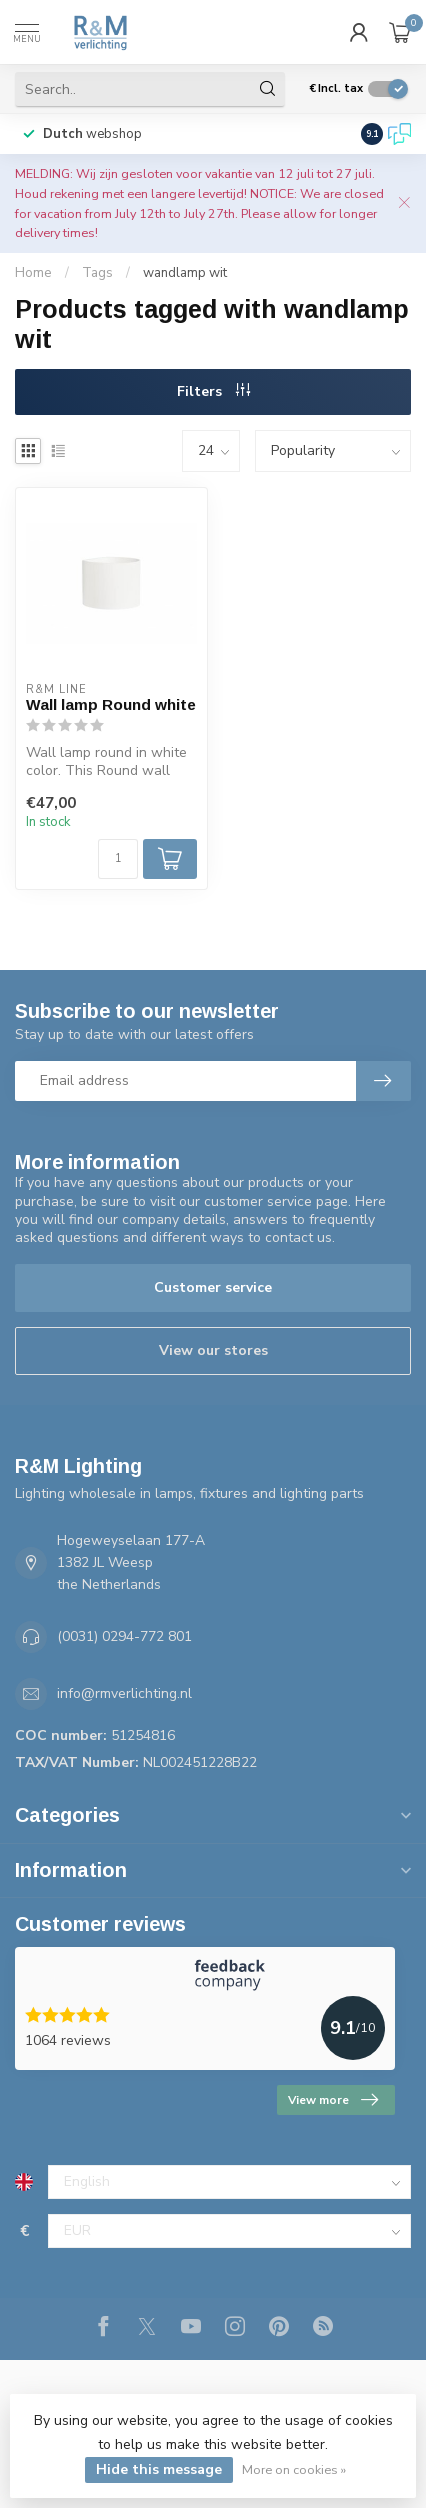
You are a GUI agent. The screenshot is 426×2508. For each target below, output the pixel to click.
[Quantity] (118, 859)
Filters (213, 391)
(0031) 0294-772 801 (124, 1636)
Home (33, 273)
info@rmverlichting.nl (124, 1693)
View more (333, 2100)
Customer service (213, 1287)
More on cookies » (294, 2469)
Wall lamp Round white (111, 704)
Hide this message (159, 2469)
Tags (97, 273)
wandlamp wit (185, 273)
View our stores (213, 1350)
